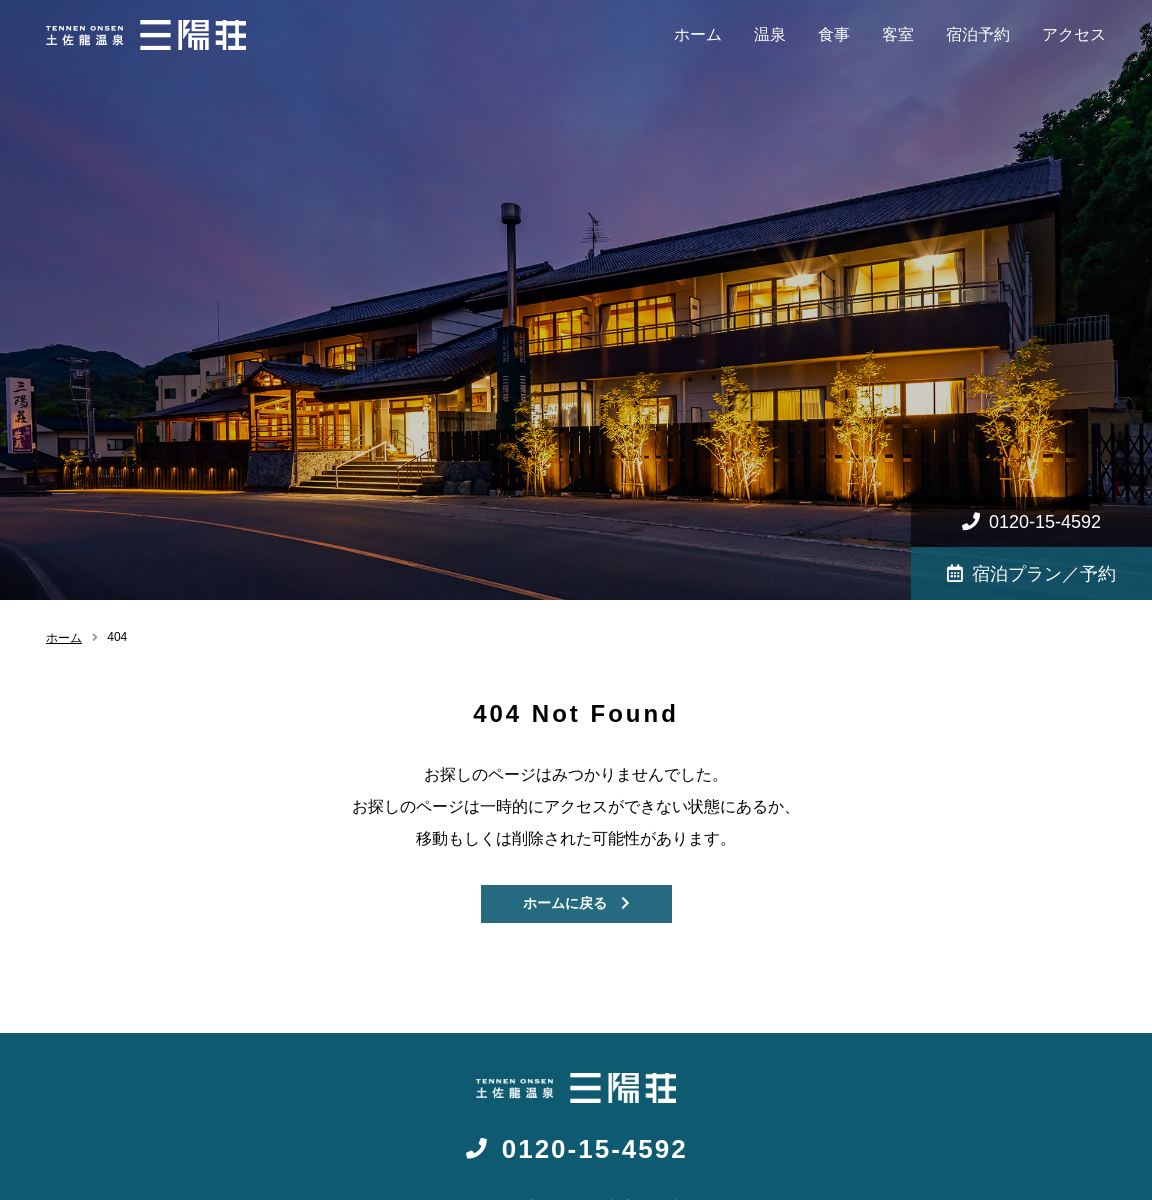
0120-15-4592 (1031, 522)
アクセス (1074, 34)
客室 (898, 34)
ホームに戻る (576, 903)
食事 (834, 34)
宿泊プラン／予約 (1031, 574)
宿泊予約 (978, 34)
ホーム (698, 34)
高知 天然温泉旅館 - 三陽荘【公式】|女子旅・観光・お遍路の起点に (146, 35)
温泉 (770, 34)
